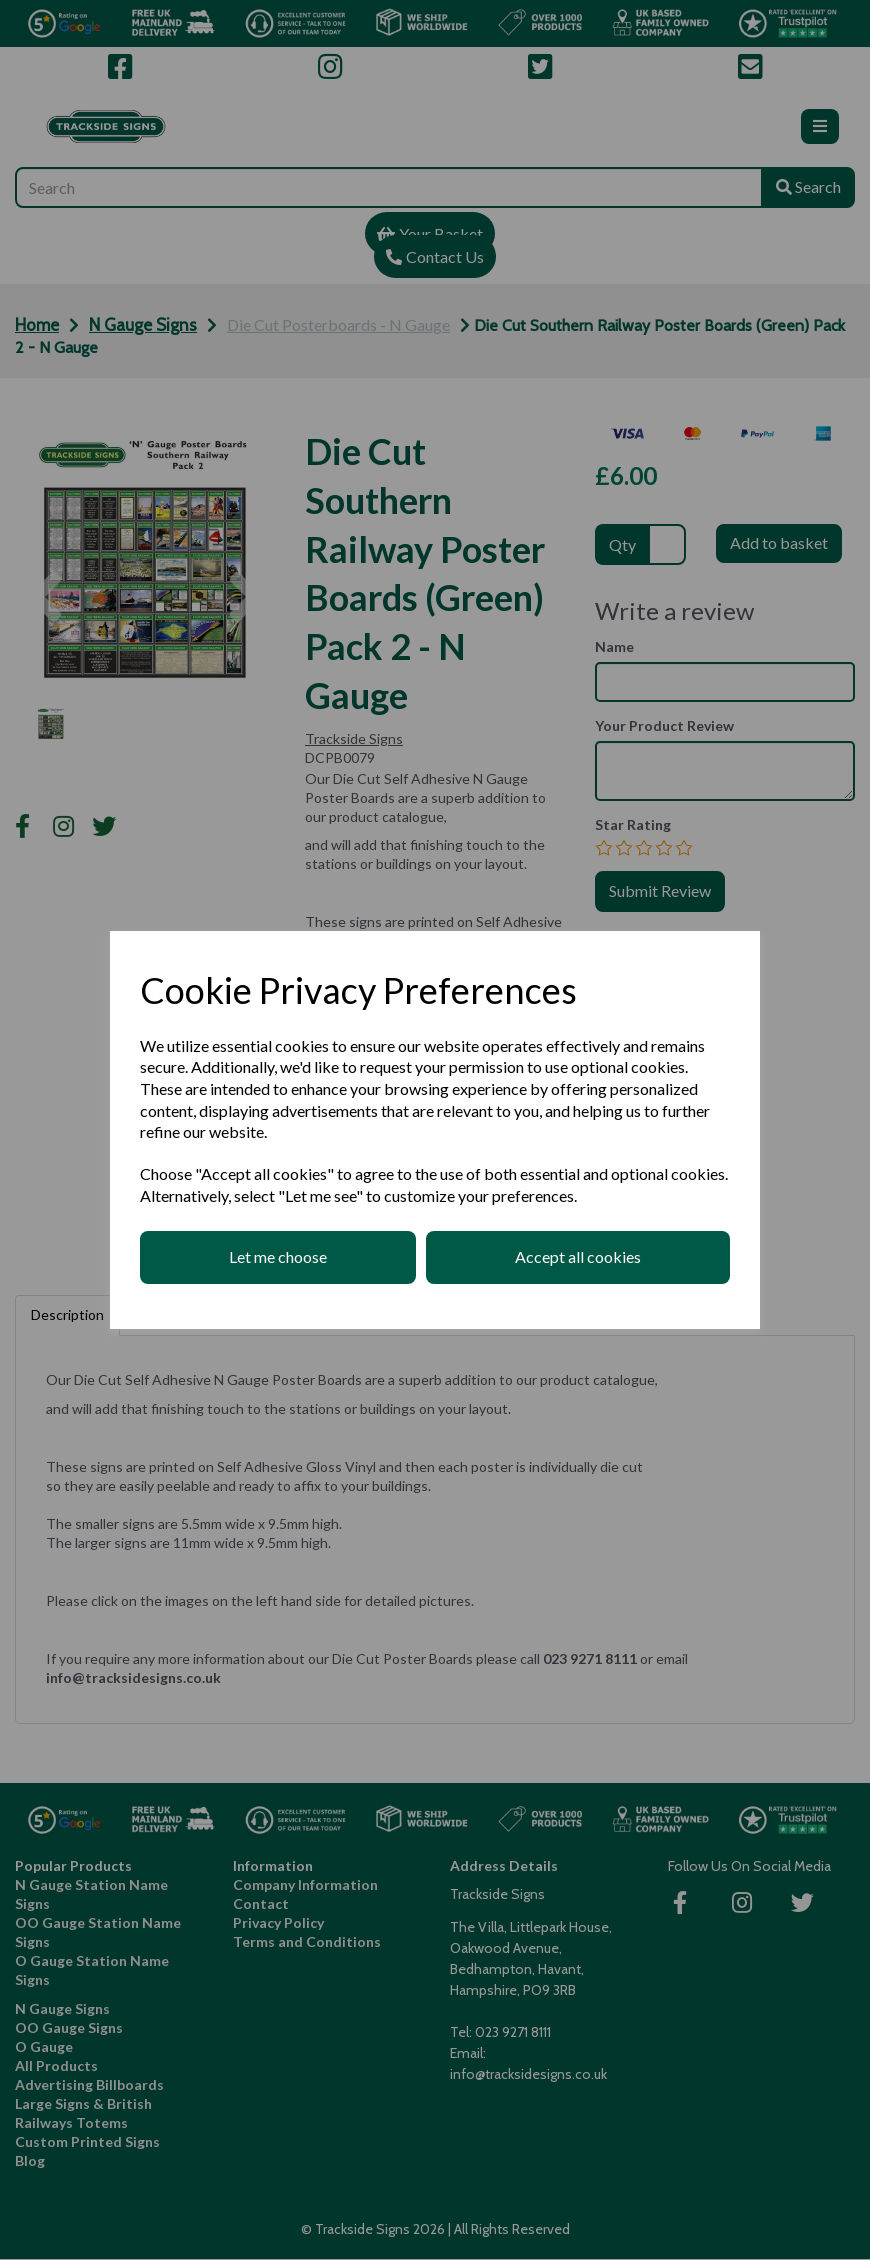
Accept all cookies (578, 1256)
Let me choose (278, 1256)
